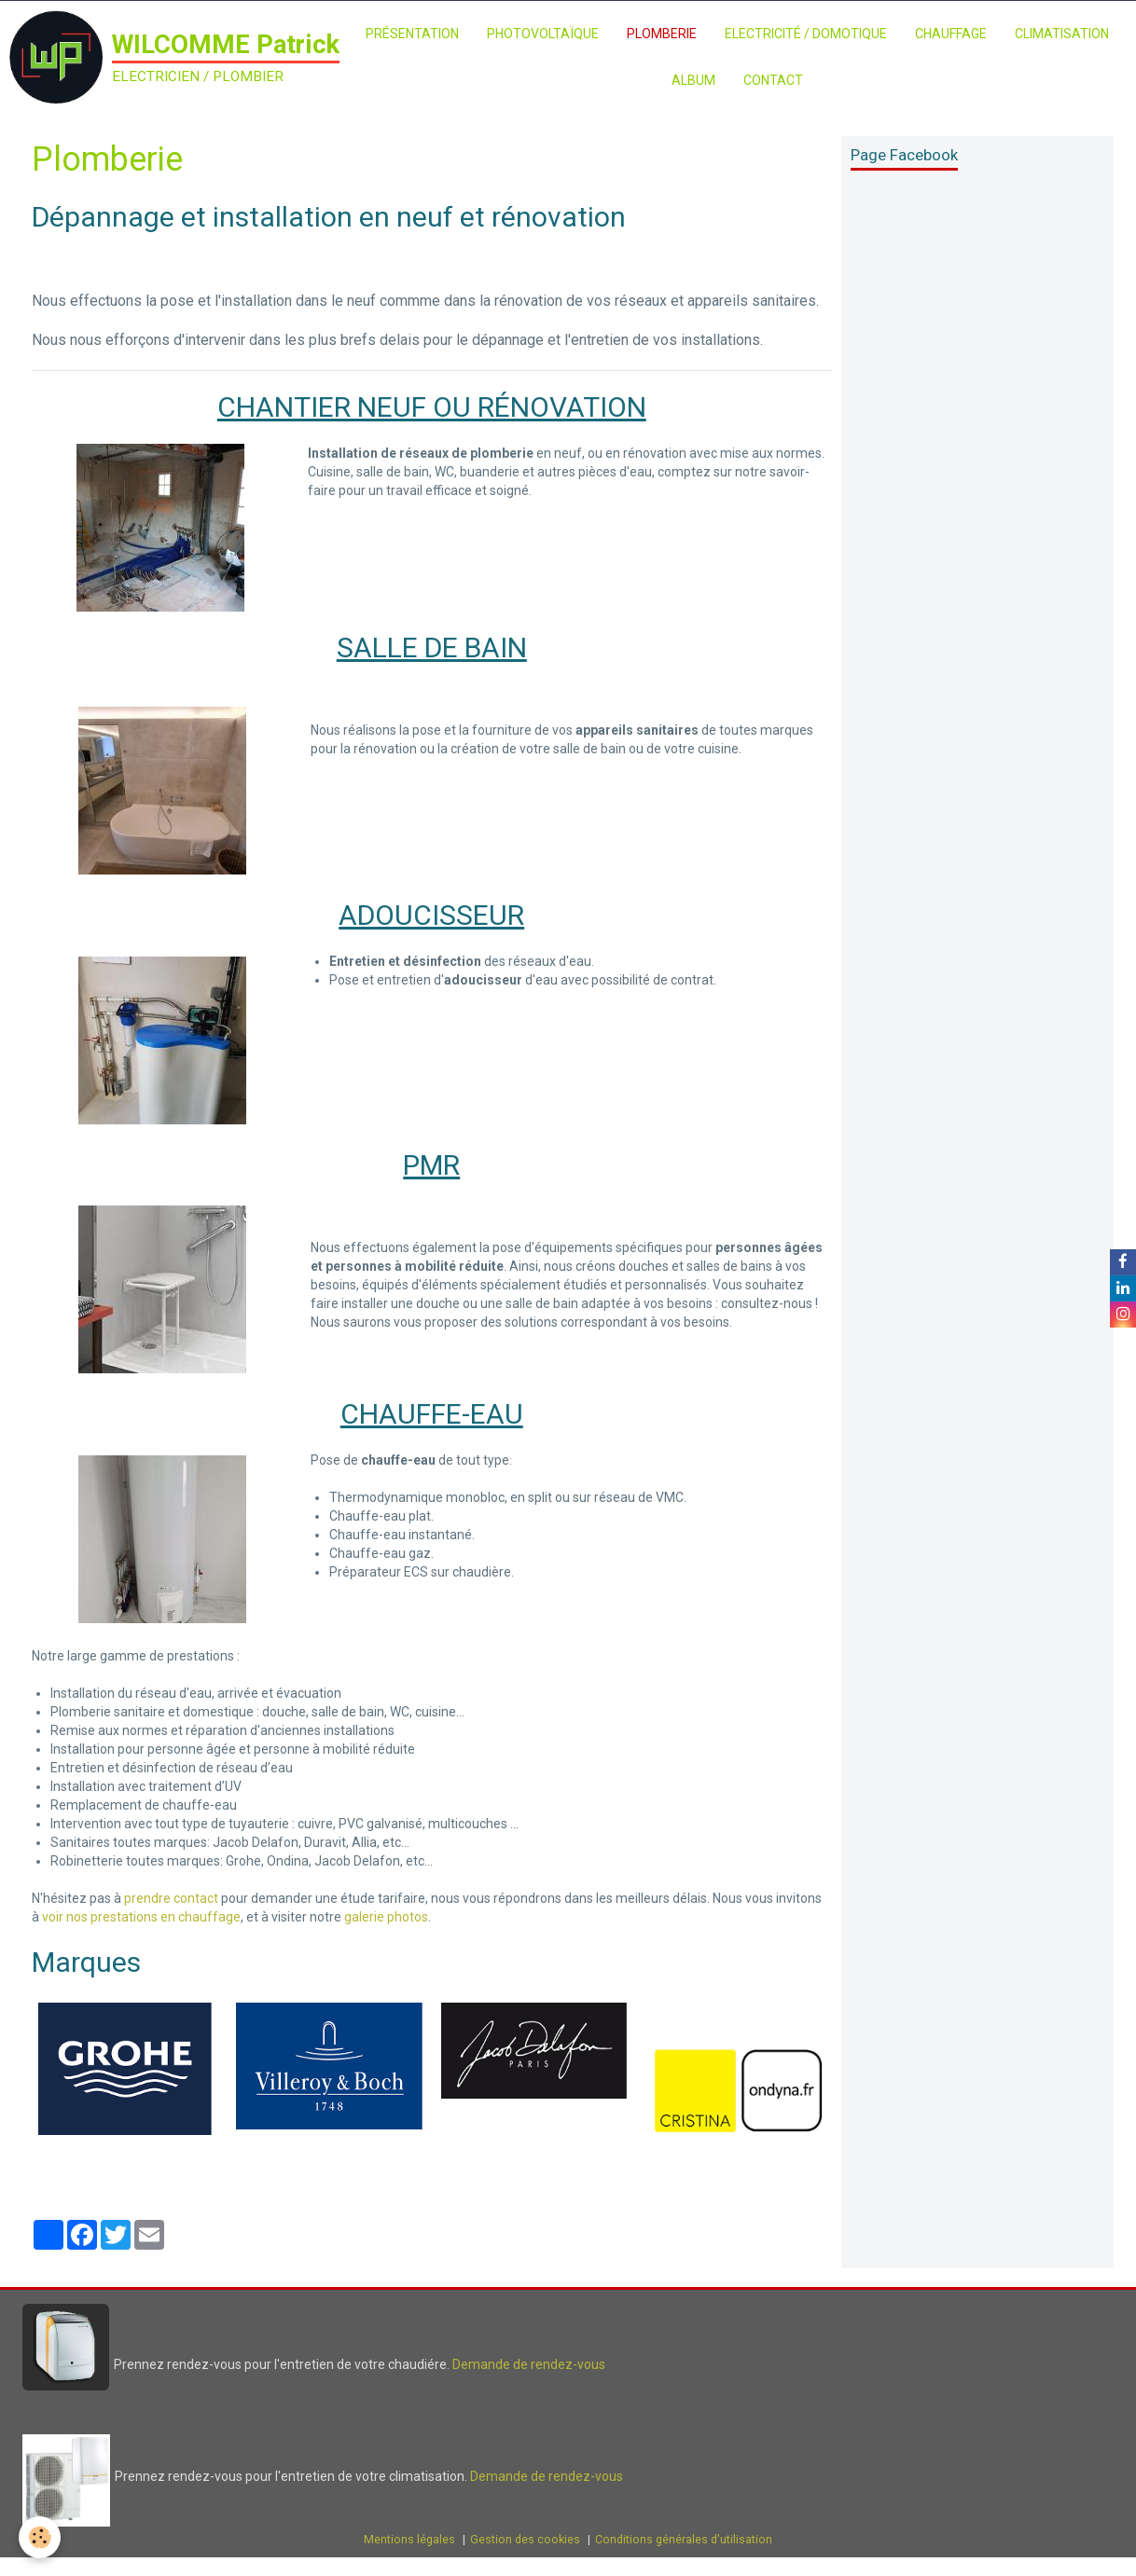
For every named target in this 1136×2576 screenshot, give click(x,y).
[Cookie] (40, 2537)
